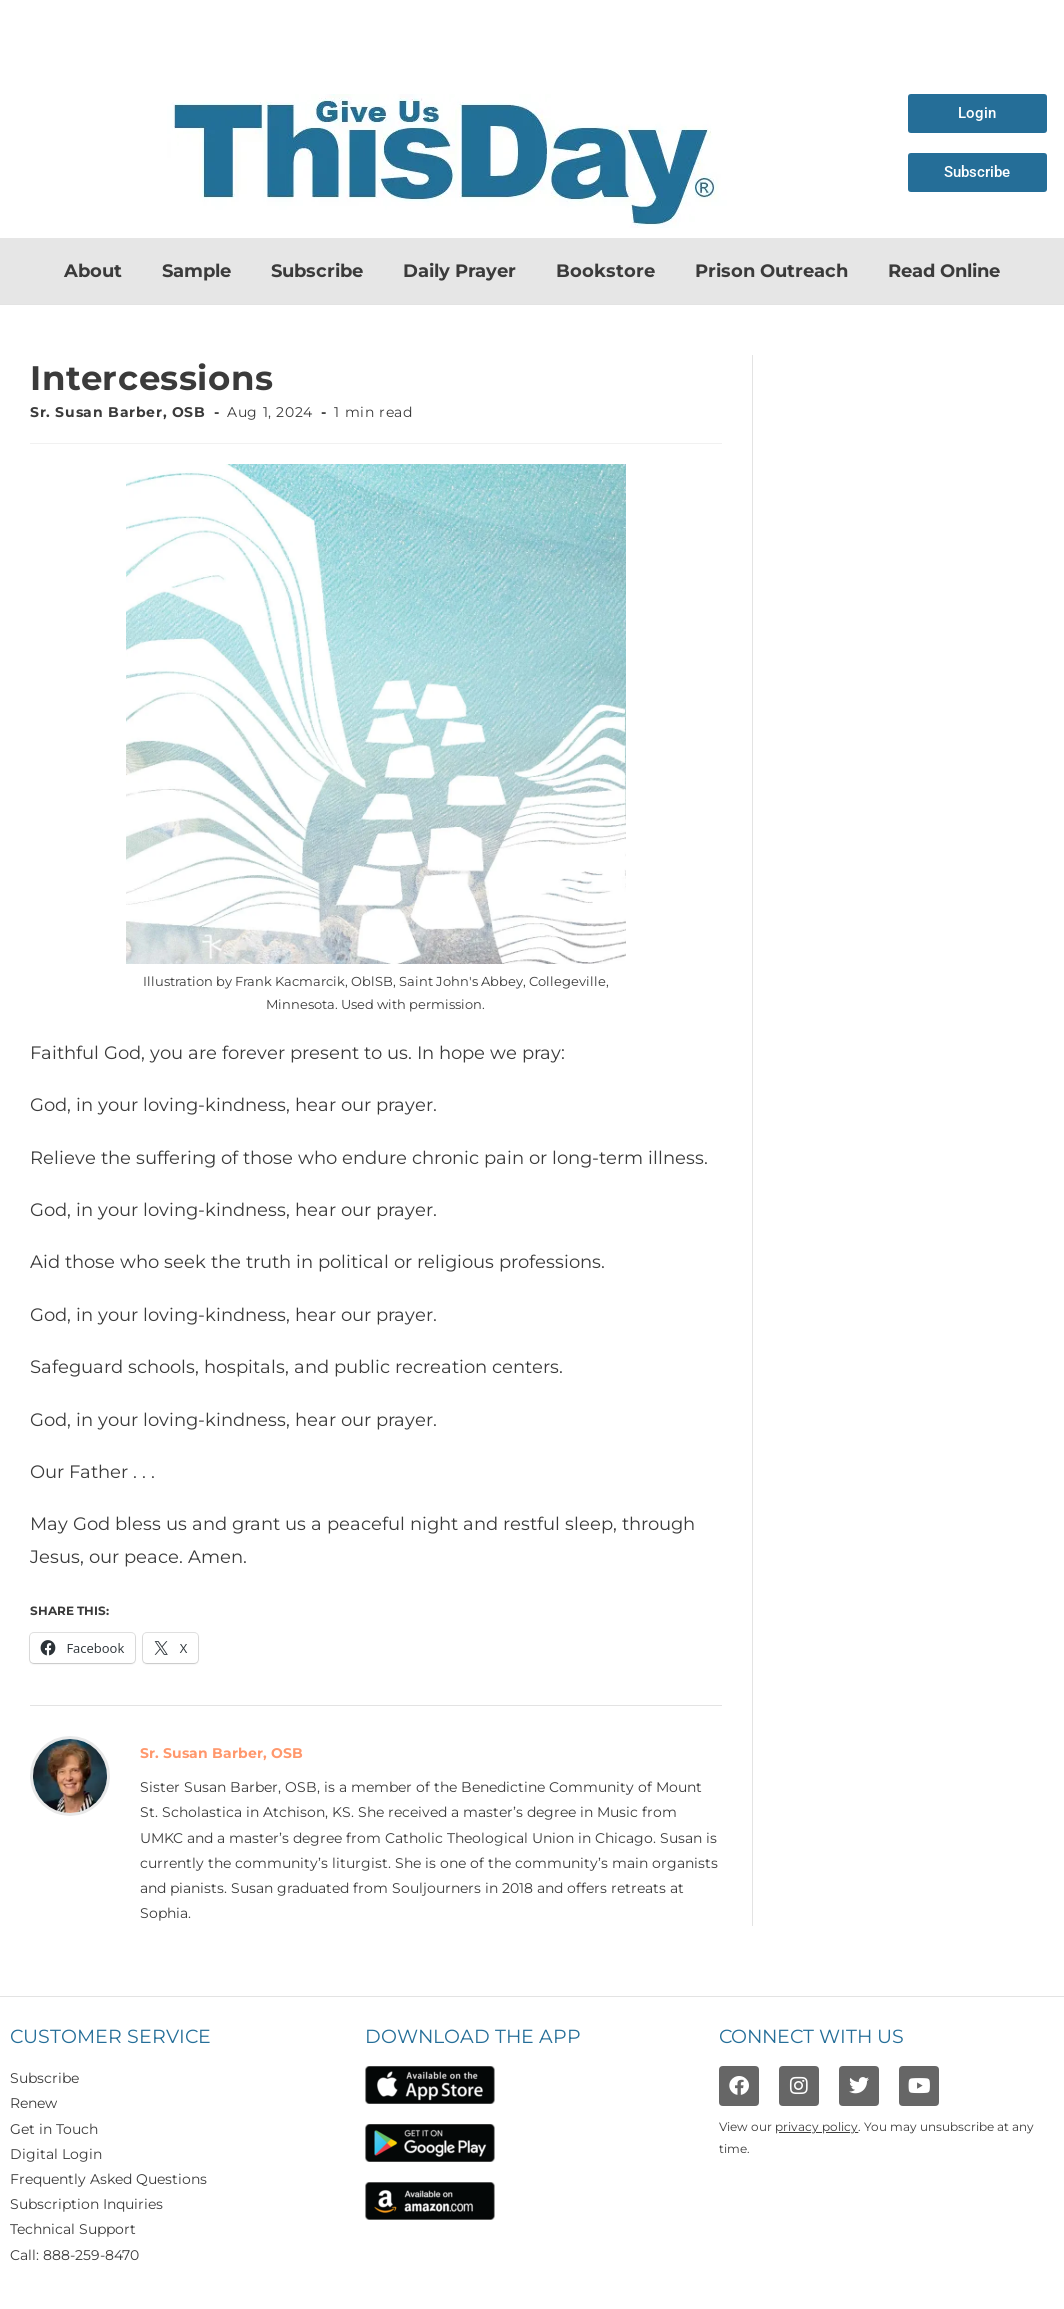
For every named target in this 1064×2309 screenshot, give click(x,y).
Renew (33, 2103)
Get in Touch (54, 2129)
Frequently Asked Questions (108, 2179)
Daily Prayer (459, 271)
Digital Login (56, 2154)
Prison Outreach (771, 271)
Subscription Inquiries (86, 2204)
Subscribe (317, 271)
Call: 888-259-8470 (74, 2255)
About (93, 271)
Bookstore (605, 271)
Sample (196, 271)
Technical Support (73, 2229)
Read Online (944, 271)
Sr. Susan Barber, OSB (118, 412)
